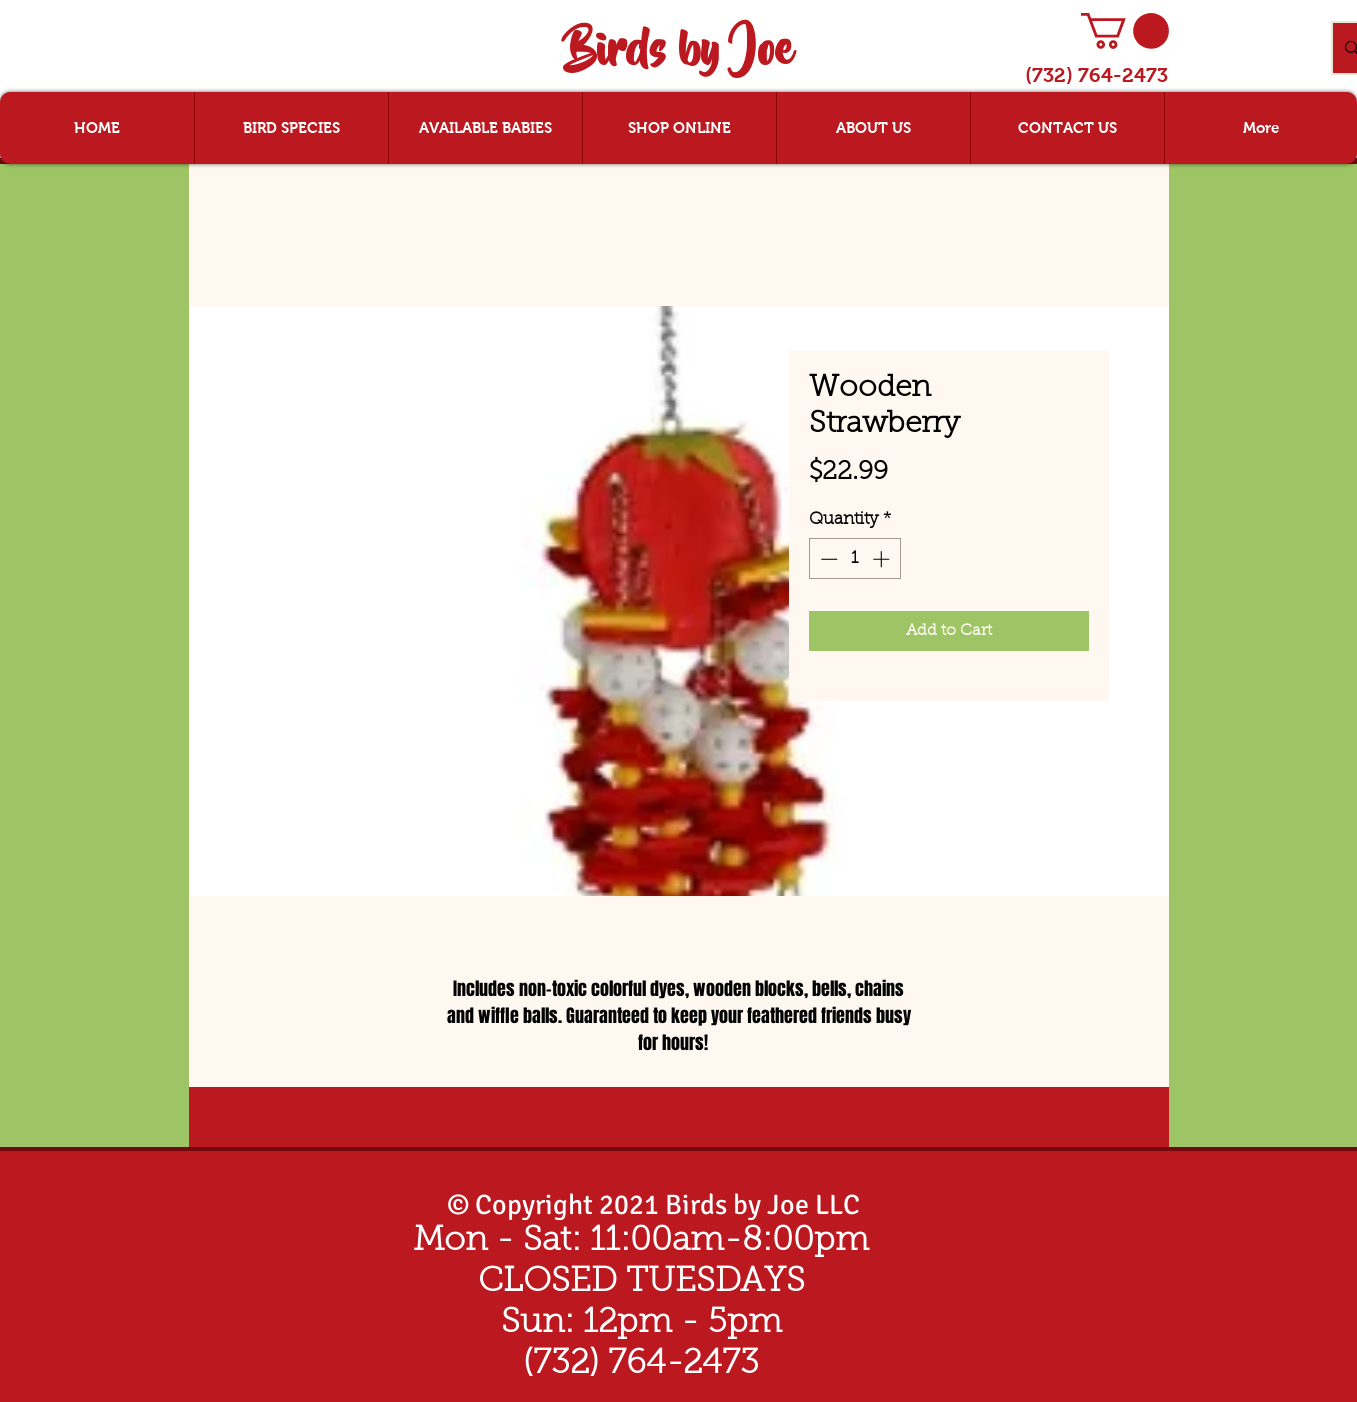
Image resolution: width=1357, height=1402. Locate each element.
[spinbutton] (854, 559)
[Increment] (883, 559)
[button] (1125, 31)
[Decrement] (827, 559)
